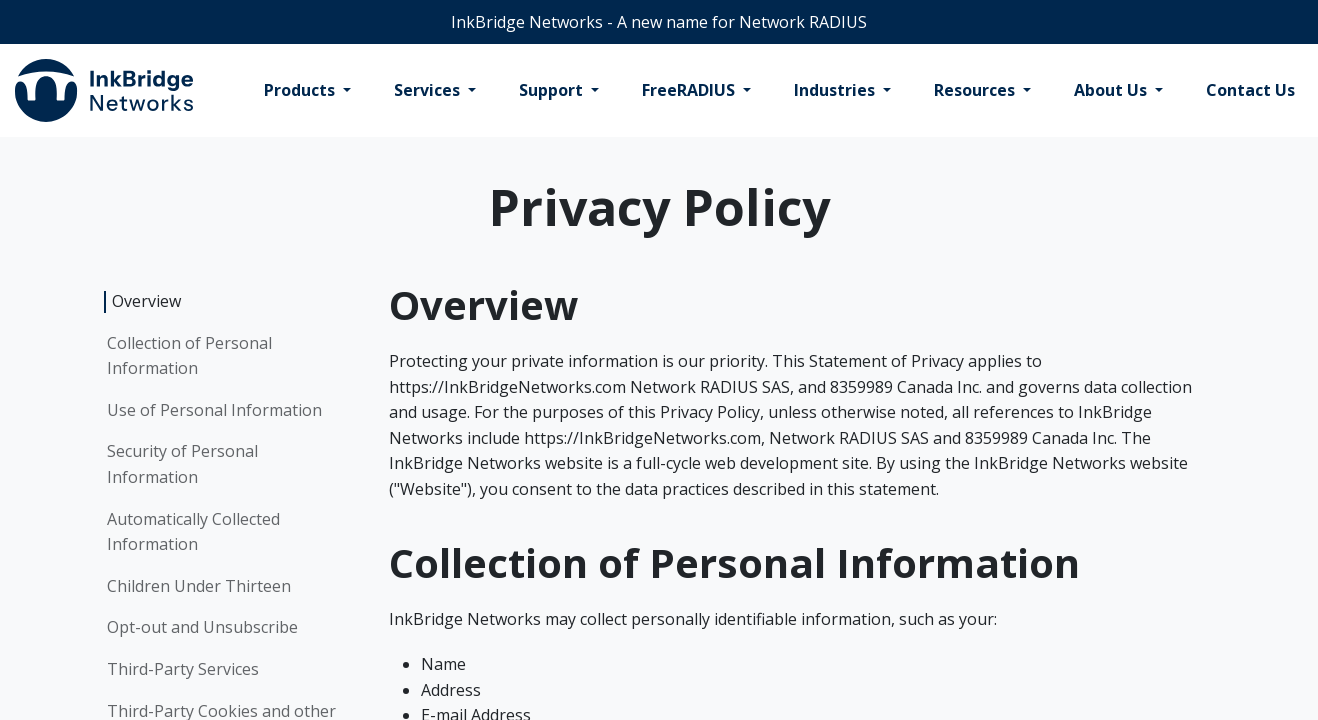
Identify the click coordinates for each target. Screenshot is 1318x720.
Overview (146, 301)
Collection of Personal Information (189, 356)
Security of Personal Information (182, 464)
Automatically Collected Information (193, 532)
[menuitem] (307, 91)
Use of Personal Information (214, 410)
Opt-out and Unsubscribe (202, 627)
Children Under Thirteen (199, 586)
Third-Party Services (183, 669)
